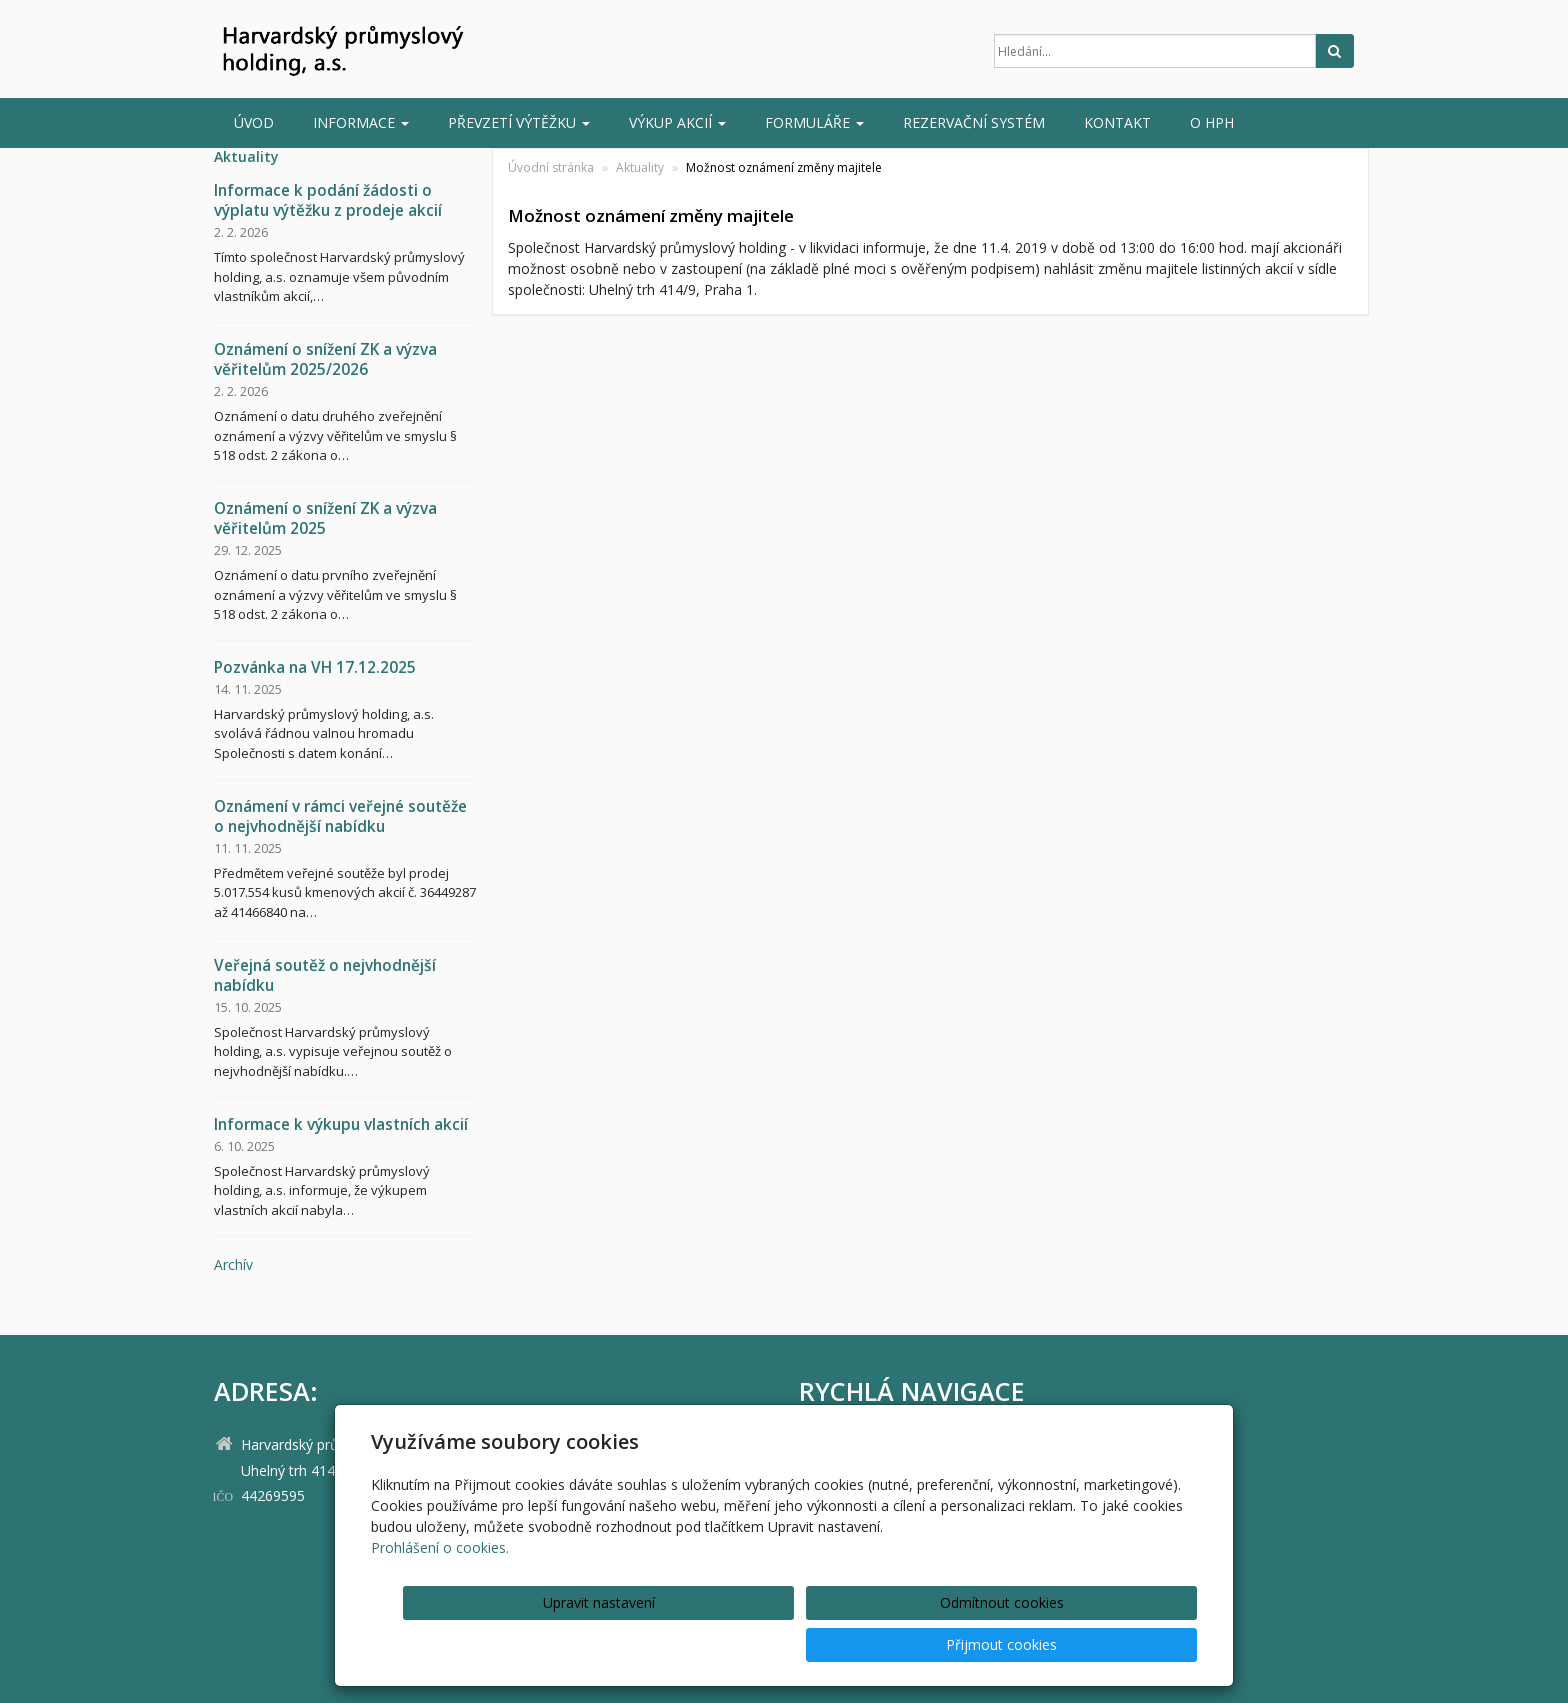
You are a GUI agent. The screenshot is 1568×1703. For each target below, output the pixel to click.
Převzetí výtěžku (519, 122)
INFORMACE (361, 122)
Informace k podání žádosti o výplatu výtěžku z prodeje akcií (328, 200)
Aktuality (640, 167)
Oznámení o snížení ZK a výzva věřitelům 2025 (325, 518)
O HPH (1212, 122)
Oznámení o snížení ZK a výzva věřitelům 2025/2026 (325, 359)
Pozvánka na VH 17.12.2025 (315, 667)
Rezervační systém (974, 122)
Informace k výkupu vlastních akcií (341, 1124)
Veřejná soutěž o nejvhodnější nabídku (325, 975)
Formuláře (814, 122)
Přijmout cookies (1120, 1644)
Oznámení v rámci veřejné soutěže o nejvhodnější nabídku (340, 816)
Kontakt (1117, 122)
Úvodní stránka (551, 167)
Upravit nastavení (791, 1644)
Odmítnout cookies (956, 1644)
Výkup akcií (677, 122)
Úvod (254, 122)
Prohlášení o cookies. (440, 1589)
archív (233, 1264)
